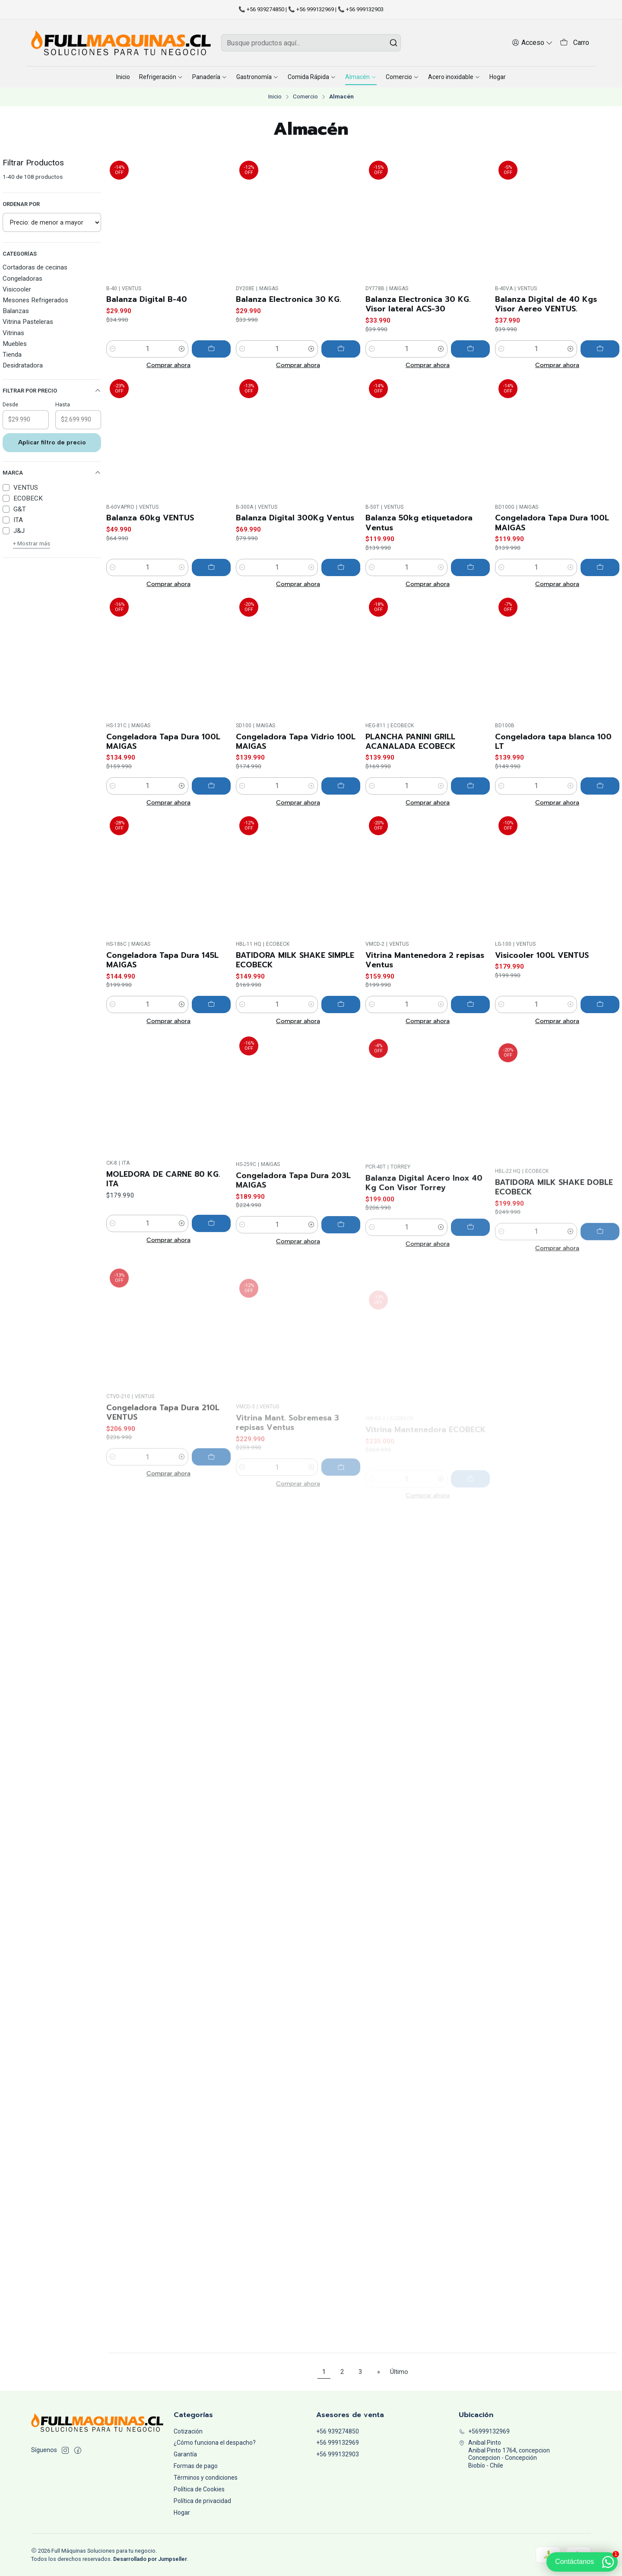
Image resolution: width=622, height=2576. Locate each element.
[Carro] (574, 43)
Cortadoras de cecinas (35, 267)
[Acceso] (532, 42)
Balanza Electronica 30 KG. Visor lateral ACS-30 (418, 304)
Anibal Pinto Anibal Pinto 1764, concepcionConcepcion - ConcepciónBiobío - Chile (504, 2454)
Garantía (185, 2454)
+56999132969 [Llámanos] (484, 2431)
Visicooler (17, 289)
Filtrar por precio (52, 390)
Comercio (305, 97)
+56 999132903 (337, 2454)
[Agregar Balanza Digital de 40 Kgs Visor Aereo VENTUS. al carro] (600, 349)
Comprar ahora (168, 365)
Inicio (275, 97)
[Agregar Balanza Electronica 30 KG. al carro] (340, 349)
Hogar (182, 2512)
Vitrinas (13, 333)
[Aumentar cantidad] (182, 349)
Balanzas (16, 311)
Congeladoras (22, 278)
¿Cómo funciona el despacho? (215, 2442)
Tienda (12, 354)
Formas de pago (196, 2465)
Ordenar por (21, 204)
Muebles (15, 344)
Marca (52, 472)
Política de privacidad (202, 2500)
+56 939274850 (337, 2431)
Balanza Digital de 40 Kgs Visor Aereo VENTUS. (546, 304)
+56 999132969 (337, 2442)
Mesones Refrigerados (35, 300)
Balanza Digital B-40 (146, 299)
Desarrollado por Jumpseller (150, 2559)
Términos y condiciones (206, 2477)
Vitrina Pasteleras (28, 322)
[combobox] (311, 42)
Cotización (188, 2431)
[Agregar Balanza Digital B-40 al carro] (211, 349)
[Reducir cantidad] (113, 349)
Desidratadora (23, 365)
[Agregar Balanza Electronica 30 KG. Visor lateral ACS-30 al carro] (470, 349)
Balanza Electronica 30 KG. (288, 299)
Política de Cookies (199, 2489)
